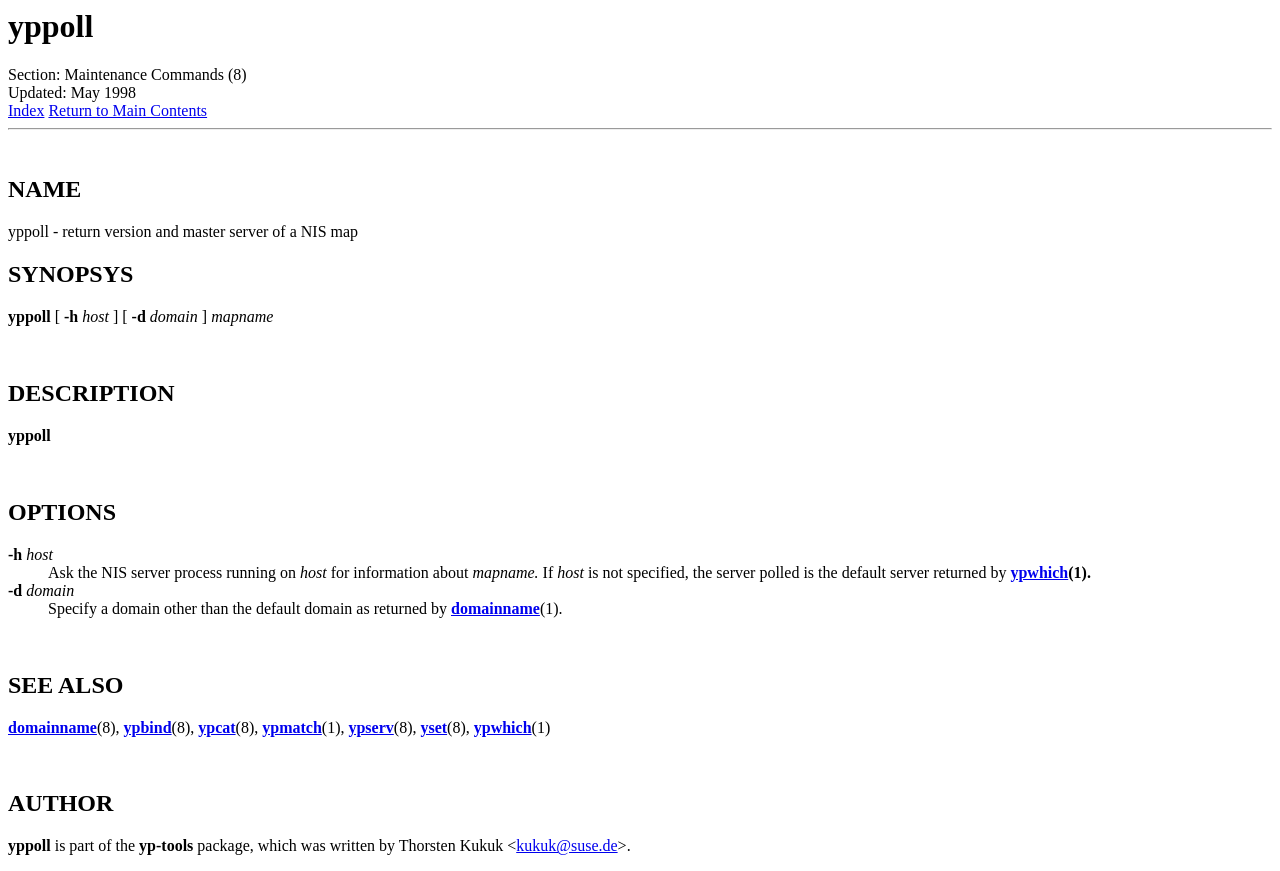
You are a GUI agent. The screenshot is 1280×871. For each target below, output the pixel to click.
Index (26, 110)
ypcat (216, 727)
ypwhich (1039, 572)
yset (433, 727)
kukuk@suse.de (566, 845)
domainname (495, 608)
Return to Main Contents (127, 110)
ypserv (370, 727)
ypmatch (292, 727)
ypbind (148, 727)
